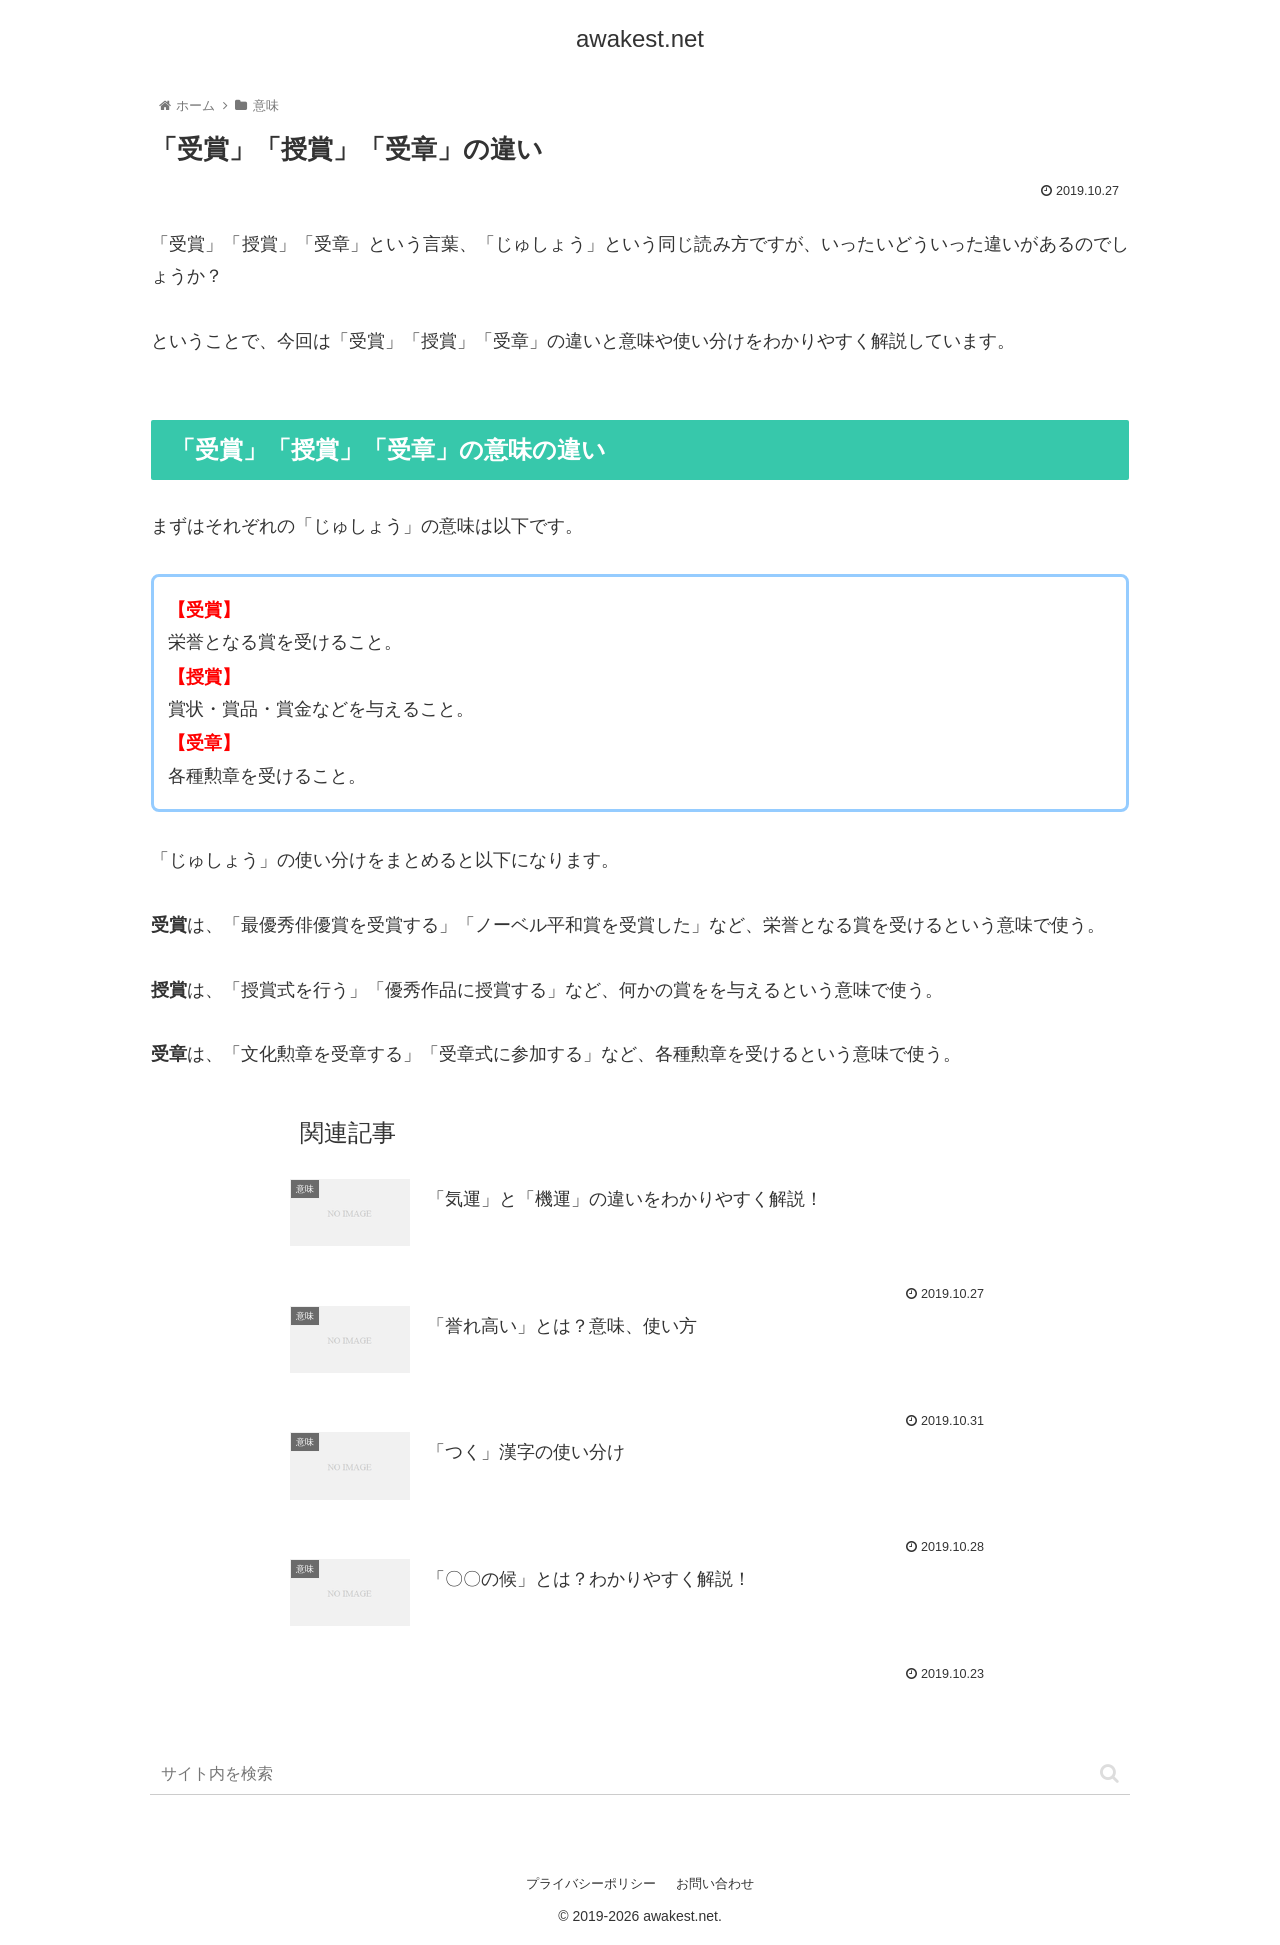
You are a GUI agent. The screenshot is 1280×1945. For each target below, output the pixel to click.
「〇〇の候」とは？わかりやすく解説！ (589, 1579)
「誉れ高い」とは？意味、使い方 (562, 1326)
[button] (1109, 1773)
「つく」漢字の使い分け (526, 1452)
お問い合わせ (715, 1883)
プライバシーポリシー (591, 1883)
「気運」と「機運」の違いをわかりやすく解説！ (625, 1199)
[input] (640, 1774)
